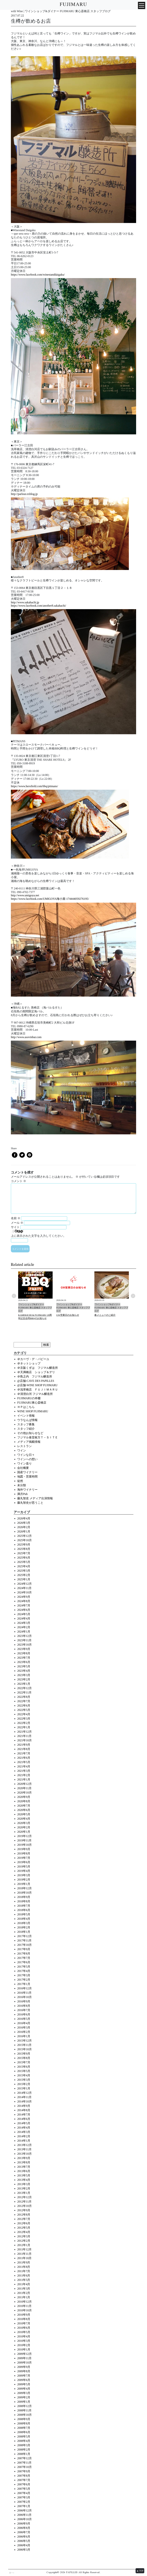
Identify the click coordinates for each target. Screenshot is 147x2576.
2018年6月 (23, 1910)
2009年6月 (23, 2379)
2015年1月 (23, 2088)
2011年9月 (23, 2262)
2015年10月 (24, 2049)
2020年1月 (23, 1831)
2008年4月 (23, 2440)
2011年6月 (23, 2275)
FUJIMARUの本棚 (28, 1398)
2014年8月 (23, 2110)
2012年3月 (23, 2236)
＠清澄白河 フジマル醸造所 (35, 1393)
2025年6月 (23, 1557)
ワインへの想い (27, 1459)
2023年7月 (23, 1657)
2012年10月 (24, 2205)
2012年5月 (23, 2227)
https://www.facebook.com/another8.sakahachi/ (38, 605)
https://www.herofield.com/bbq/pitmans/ (34, 786)
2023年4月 (23, 1670)
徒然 (20, 1480)
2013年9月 (23, 2158)
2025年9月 (23, 1544)
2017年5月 (23, 1966)
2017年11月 (24, 1940)
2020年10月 (24, 1792)
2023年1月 (23, 1683)
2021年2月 (23, 1775)
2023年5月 (23, 1666)
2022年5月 (23, 1709)
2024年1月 (23, 1631)
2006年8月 (23, 2527)
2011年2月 (23, 2292)
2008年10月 (24, 2414)
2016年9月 (23, 2001)
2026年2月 (23, 1527)
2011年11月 (24, 2253)
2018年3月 (23, 1923)
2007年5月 (23, 2488)
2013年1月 (23, 2192)
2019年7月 (23, 1857)
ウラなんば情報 (27, 1420)
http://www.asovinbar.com (26, 1037)
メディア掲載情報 (28, 1441)
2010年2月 (23, 2345)
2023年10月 (24, 1644)
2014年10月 (24, 2101)
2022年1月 (23, 1727)
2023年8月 (23, 1653)
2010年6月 (23, 2327)
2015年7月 (23, 2062)
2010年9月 (23, 2314)
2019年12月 (24, 1836)
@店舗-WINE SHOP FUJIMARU (37, 1385)
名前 (15, 1218)
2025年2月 (23, 1575)
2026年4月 (23, 1518)
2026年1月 (23, 1531)
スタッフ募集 (26, 1424)
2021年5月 (23, 1762)
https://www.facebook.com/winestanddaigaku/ (38, 274)
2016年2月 (23, 2031)
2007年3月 (23, 2497)
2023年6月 (23, 1662)
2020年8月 (23, 1801)
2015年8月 (23, 2057)
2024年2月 (23, 1627)
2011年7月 (23, 2271)
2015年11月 (24, 2044)
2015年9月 (23, 2053)
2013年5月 (23, 2175)
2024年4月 (23, 1618)
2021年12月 (24, 1731)
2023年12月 (24, 1635)
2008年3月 (23, 2445)
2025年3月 (23, 1570)
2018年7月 (23, 1905)
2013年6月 (23, 2171)
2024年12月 (24, 1583)
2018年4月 (23, 1918)
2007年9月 (23, 2471)
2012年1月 (23, 2245)
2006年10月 (24, 2519)
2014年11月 (24, 2097)
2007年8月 (23, 2475)
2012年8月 (23, 2214)
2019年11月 (24, 1840)
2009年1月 (23, 2401)
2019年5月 (23, 1866)
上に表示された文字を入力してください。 (38, 1235)
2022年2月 (23, 1722)
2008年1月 (23, 2453)
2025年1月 (23, 1579)
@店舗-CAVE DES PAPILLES (35, 1380)
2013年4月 (23, 2179)
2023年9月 (23, 1648)
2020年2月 (23, 1827)
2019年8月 (23, 1853)
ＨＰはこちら (26, 1406)
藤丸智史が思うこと (30, 1502)
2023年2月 (23, 1679)
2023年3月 (23, 1675)
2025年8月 (23, 1548)
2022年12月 (24, 1688)
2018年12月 (24, 1888)
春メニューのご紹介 (105, 1315)
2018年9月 (23, 1897)
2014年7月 (23, 2114)
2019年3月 (23, 1875)
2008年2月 (23, 2449)
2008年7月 (23, 2427)
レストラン (24, 1446)
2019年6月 (23, 1862)
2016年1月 (23, 2036)
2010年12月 (24, 2301)
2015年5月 (23, 2071)
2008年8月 (23, 2423)
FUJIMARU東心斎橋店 (31, 1402)
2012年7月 (23, 2218)
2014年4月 (23, 2127)
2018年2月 (23, 1927)
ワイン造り (24, 1463)
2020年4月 (23, 1818)
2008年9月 (23, 2419)
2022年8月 (23, 1696)
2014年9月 (23, 2105)
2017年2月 (23, 1979)
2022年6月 (23, 1705)
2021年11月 (24, 1736)
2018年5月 (23, 1914)
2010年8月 (23, 2319)
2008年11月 (24, 2410)
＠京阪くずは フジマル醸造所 (37, 1367)
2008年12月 (24, 2406)
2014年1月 (23, 2140)
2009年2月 (23, 2397)
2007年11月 (24, 2462)
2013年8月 (23, 2162)
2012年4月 (23, 2232)
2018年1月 (23, 1931)
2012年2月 (23, 2240)
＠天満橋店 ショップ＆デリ (37, 1372)
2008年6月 (23, 2432)
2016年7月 (23, 2010)
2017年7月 (23, 1957)
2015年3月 (23, 2079)
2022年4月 (23, 1714)
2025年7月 (23, 1553)
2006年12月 (24, 2510)
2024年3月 (23, 1622)
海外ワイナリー (27, 1489)
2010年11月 (24, 2306)
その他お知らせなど (30, 1433)
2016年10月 (24, 1997)
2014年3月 (23, 2131)
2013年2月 (23, 2188)
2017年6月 (23, 1962)
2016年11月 (24, 1992)
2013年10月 (24, 2153)
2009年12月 (24, 2353)
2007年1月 (23, 2506)
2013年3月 (23, 2184)
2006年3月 (23, 2549)
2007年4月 (23, 2493)
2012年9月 (23, 2210)
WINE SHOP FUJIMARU (32, 1411)
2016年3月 (23, 2027)
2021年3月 (23, 1770)
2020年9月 (23, 1796)
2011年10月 (24, 2258)
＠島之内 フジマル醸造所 (34, 1376)
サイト (15, 1227)
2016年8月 (23, 2005)
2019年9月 (23, 1849)
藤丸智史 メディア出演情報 (35, 1498)
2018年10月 (24, 1892)
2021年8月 (23, 1749)
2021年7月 (23, 1753)
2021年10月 (24, 1740)
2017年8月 (23, 1953)
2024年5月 (23, 1614)
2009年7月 (23, 2375)
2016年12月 (24, 1988)
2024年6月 (23, 1609)
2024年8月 (23, 1601)
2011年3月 (23, 2288)
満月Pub (22, 1493)
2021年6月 (23, 1757)
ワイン (21, 1450)
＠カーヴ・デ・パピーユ (33, 1359)
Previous (14, 1296)
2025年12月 (24, 1535)
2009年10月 (24, 2362)
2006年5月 (23, 2540)
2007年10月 (24, 2466)
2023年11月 (24, 1640)
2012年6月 (23, 2223)
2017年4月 (23, 1970)
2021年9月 (23, 1744)
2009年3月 (23, 2393)
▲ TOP (139, 2570)
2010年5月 (23, 2332)
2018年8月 (23, 1901)
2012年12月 (24, 2197)
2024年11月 (24, 1588)
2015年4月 (23, 2075)
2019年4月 (23, 1870)
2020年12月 (24, 1783)
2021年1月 (23, 1779)
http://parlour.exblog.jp (24, 493)
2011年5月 (23, 2279)
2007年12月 (24, 2458)
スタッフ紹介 (26, 1428)
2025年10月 (24, 1540)
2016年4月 (23, 2023)
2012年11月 (24, 2201)
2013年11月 (24, 2149)
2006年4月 (23, 2545)
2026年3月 (23, 1522)
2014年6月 (23, 2118)
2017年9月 (23, 1949)
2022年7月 (23, 1701)
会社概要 (23, 1467)
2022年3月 (23, 1718)
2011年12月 (24, 2249)
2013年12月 (24, 2145)
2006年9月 (23, 2523)
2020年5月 (23, 1814)
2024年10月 (24, 1592)
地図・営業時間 (27, 1476)
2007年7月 (23, 2480)
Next (133, 1296)
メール (17, 1222)
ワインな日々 (26, 1454)
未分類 (21, 1485)
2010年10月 (24, 2310)
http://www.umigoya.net (25, 895)
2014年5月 (23, 2123)
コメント (18, 1181)
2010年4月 (23, 2336)
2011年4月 (23, 2284)
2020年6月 (23, 1809)
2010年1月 (23, 2349)
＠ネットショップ (28, 1363)
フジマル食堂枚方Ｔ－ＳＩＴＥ (37, 1437)
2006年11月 (24, 2514)
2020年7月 (23, 1805)
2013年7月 (23, 2166)
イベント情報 (26, 1415)
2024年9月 (23, 1596)
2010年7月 (23, 2323)
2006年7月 (23, 2532)
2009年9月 (23, 2366)
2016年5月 (23, 2018)
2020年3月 (23, 1823)
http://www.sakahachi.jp (25, 602)
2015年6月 (23, 2066)
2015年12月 (24, 2040)
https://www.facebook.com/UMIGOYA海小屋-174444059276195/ (50, 898)
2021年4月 (23, 1766)
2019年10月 (24, 1844)
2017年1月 (23, 1984)
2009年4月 (23, 2388)
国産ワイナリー (27, 1472)
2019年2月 (23, 1879)
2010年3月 (23, 2340)
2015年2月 (23, 2084)
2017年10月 (24, 1944)
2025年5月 (23, 1561)
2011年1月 (23, 2297)
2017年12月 (24, 1936)
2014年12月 (24, 2092)
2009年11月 (24, 2358)
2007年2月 (23, 2501)
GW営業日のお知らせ (67, 1315)
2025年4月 (23, 1566)
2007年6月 (23, 2484)
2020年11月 (24, 1788)
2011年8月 (23, 2266)
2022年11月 (24, 1692)
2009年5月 (23, 2384)
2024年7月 (23, 1605)
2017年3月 (23, 1975)
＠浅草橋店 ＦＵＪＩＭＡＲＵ (37, 1389)
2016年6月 (23, 2014)
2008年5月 (23, 2436)
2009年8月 (23, 2371)
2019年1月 (23, 1883)
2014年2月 (23, 2136)
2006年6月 (23, 2536)
